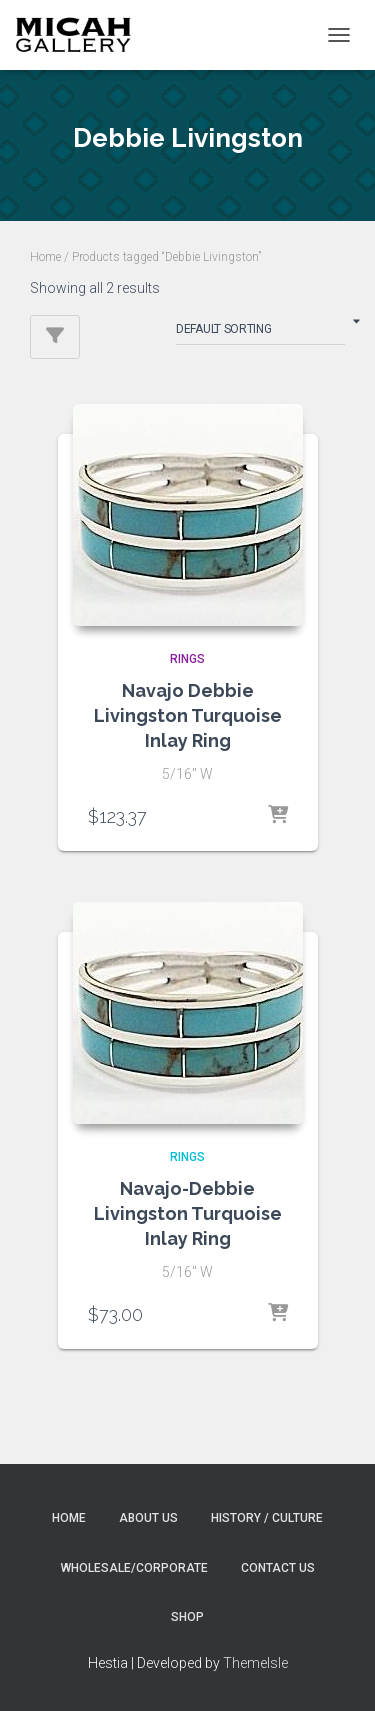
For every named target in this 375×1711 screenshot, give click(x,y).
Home (45, 257)
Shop (187, 1617)
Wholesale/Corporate (134, 1568)
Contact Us (278, 1568)
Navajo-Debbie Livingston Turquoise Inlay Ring (188, 1213)
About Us (148, 1518)
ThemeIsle (255, 1663)
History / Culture (267, 1518)
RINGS (187, 659)
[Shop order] (260, 333)
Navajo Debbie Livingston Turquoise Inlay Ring (188, 715)
